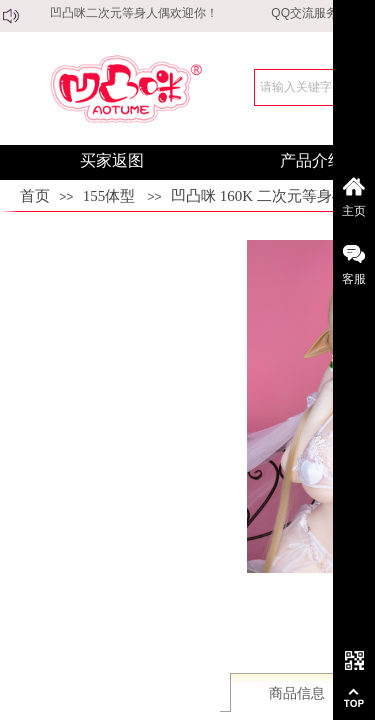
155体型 (109, 196)
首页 (35, 196)
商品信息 (297, 693)
